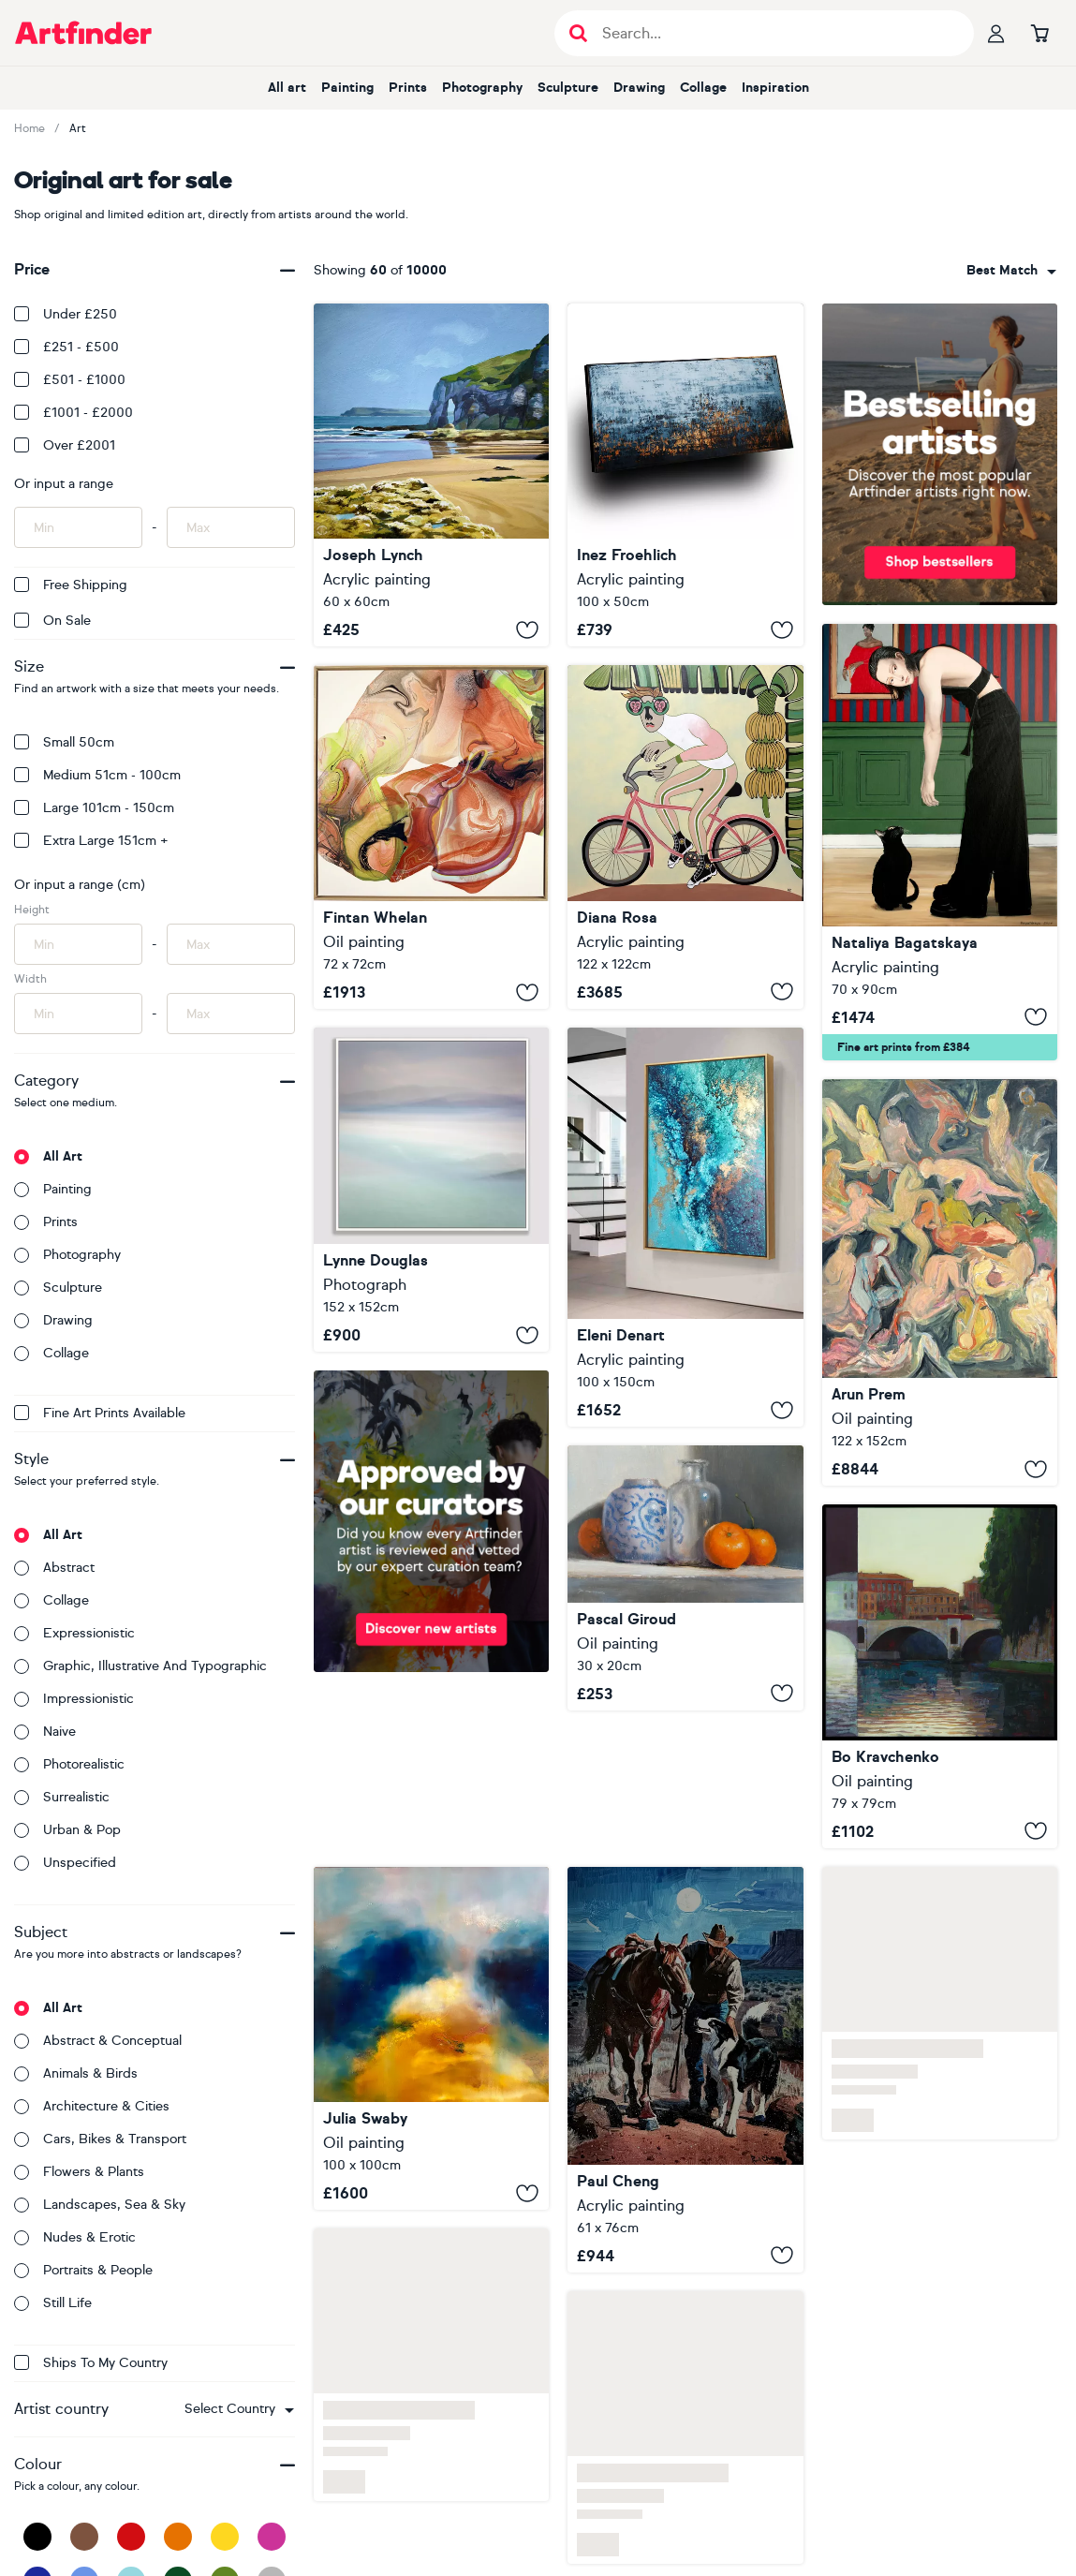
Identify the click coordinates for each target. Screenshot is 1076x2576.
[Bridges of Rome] (939, 1675)
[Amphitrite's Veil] (685, 1228)
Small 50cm (64, 742)
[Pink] (271, 2536)
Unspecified (65, 1863)
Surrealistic (62, 1797)
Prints (408, 88)
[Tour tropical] (685, 837)
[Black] (37, 2536)
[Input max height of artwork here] (231, 944)
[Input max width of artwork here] (231, 1013)
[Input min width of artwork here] (78, 1013)
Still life (53, 2303)
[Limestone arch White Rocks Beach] (431, 474)
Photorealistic (69, 1764)
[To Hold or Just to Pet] (939, 842)
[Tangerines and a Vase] (685, 1577)
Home (29, 128)
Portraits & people (83, 2270)
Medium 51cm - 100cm (97, 775)
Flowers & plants (79, 2172)
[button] (239, 2409)
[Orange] (178, 2536)
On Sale (52, 621)
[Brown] (84, 2536)
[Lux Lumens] (431, 2038)
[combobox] (239, 2409)
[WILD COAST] (685, 474)
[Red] (131, 2536)
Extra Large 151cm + (91, 841)
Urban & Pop (67, 1830)
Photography (482, 88)
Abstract (54, 1568)
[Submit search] (578, 33)
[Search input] (774, 33)
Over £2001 (64, 445)
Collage (703, 88)
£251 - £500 (66, 347)
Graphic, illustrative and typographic (140, 1666)
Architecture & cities (92, 2106)
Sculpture (568, 88)
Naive (45, 1732)
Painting (347, 88)
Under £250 (65, 314)
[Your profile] (996, 33)
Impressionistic (74, 1699)
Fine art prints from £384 (903, 1047)
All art (287, 88)
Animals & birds (76, 2073)
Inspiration (775, 88)
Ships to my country (91, 2363)
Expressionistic (74, 1633)
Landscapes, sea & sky (99, 2205)
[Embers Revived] (431, 837)
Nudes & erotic (75, 2237)
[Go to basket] (1039, 33)
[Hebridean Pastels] (431, 1190)
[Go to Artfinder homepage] (83, 32)
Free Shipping (70, 585)
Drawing (639, 88)
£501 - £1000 (69, 380)
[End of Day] (939, 1282)
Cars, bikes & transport (100, 2139)
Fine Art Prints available (99, 1413)
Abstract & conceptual (98, 2041)
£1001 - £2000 (73, 413)
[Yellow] (224, 2536)
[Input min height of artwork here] (78, 944)
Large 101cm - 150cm (94, 808)
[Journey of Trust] (685, 2070)
